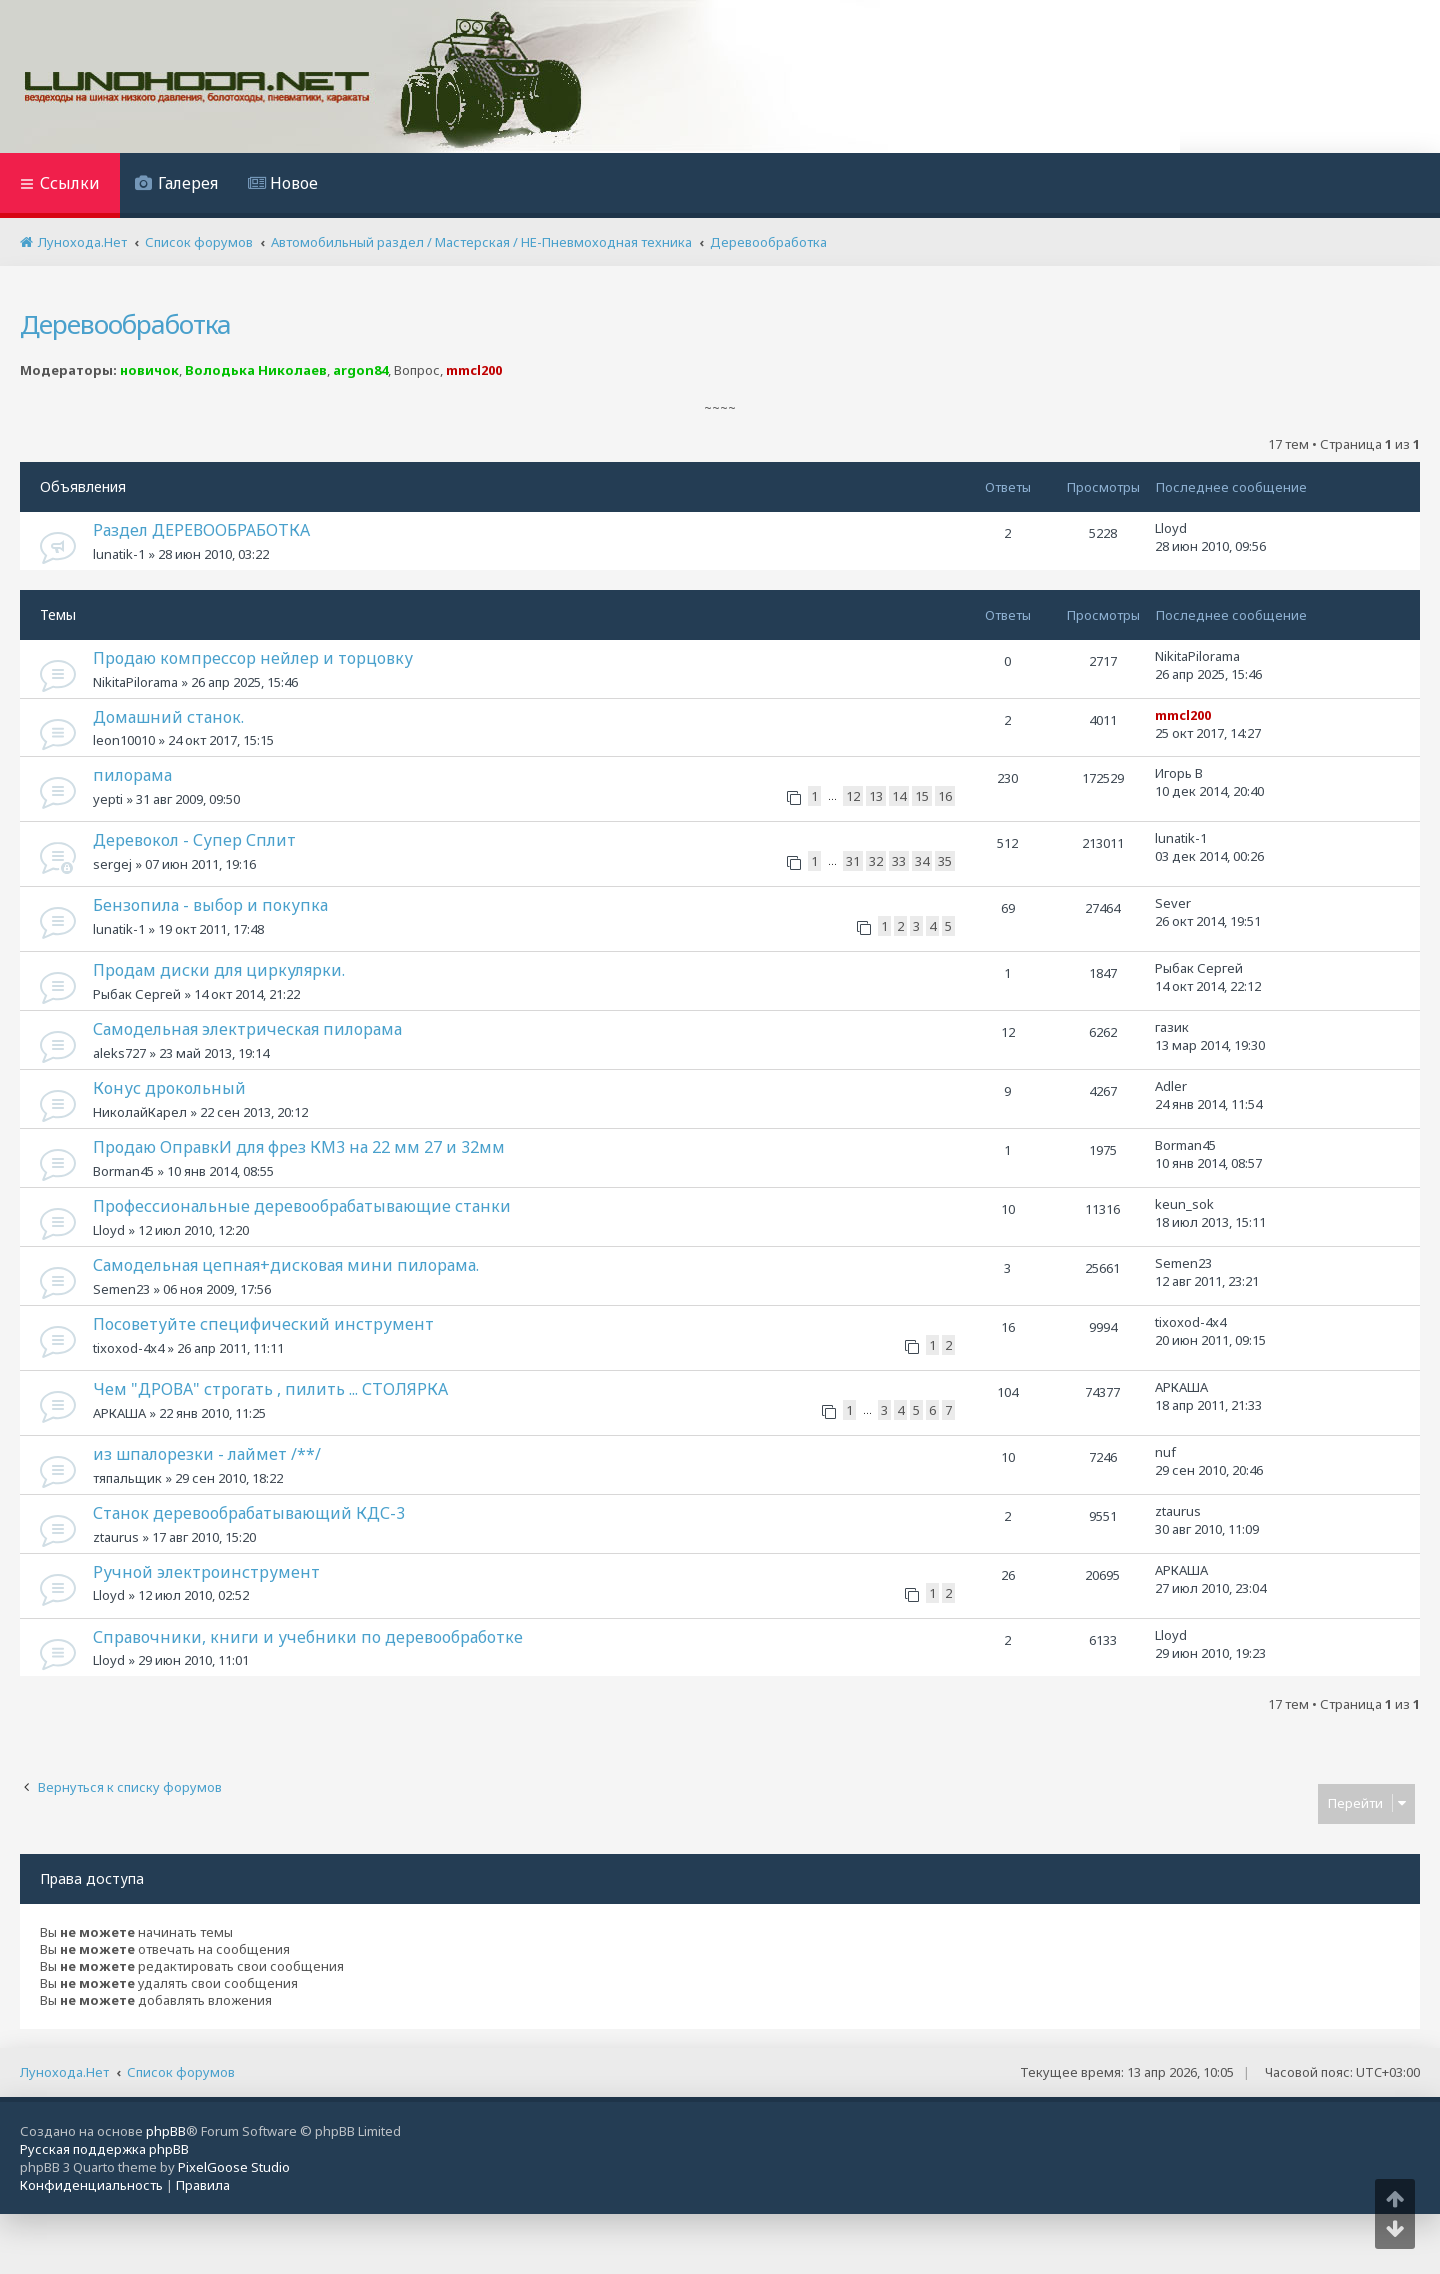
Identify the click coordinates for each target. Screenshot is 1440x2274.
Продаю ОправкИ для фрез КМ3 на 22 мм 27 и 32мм (299, 1147)
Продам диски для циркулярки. (219, 970)
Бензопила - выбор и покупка (210, 905)
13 (876, 796)
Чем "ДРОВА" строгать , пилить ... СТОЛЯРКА (270, 1389)
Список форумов (181, 2072)
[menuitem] (176, 185)
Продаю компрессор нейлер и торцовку (253, 658)
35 (945, 861)
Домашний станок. (168, 717)
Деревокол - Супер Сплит (194, 840)
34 (922, 861)
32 (876, 861)
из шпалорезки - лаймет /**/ (207, 1454)
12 (853, 796)
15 (922, 796)
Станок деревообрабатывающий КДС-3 (249, 1513)
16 (945, 796)
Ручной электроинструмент (206, 1572)
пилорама (132, 775)
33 (899, 861)
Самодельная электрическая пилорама (247, 1029)
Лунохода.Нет (64, 2072)
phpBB (166, 2131)
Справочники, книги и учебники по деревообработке (308, 1637)
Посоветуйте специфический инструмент (263, 1324)
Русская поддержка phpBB (104, 2149)
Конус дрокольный (169, 1088)
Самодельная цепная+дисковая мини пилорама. (286, 1265)
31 (853, 861)
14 (899, 796)
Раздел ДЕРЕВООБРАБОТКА (201, 530)
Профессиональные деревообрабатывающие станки (302, 1206)
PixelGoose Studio (234, 2167)
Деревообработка (125, 324)
